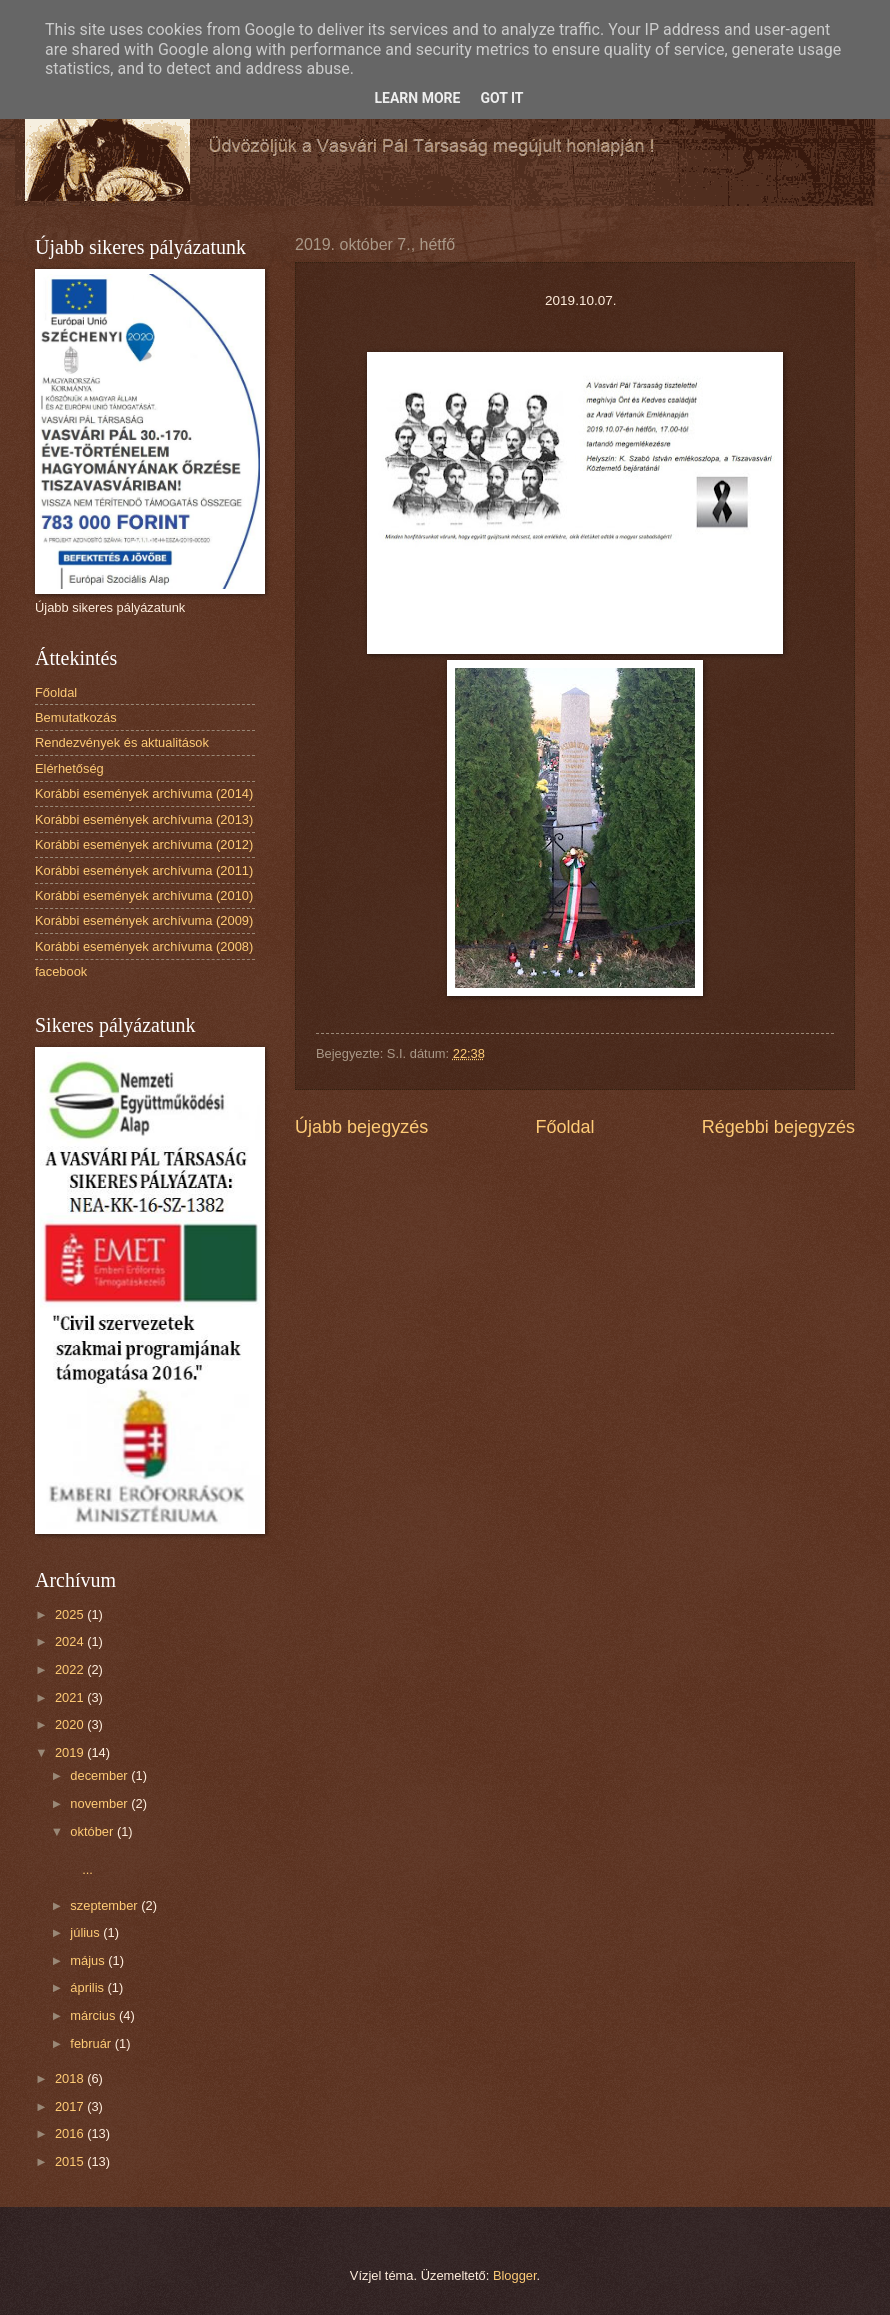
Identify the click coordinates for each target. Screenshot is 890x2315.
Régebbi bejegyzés (778, 1127)
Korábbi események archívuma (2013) (144, 819)
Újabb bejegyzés (361, 1127)
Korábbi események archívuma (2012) (144, 844)
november (100, 1803)
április (88, 1987)
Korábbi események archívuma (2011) (144, 870)
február (92, 2043)
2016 (71, 2133)
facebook (61, 971)
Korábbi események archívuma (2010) (144, 895)
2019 (71, 1752)
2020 (71, 1724)
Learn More (417, 98)
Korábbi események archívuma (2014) (144, 793)
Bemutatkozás (76, 717)
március (94, 2015)
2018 (71, 2078)
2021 (71, 1697)
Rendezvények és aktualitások (122, 742)
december (100, 1775)
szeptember (105, 1905)
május (89, 1960)
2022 (71, 1669)
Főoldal (564, 1127)
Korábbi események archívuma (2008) (144, 946)
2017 (71, 2106)
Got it (501, 98)
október (93, 1831)
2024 (71, 1641)
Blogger (515, 2275)
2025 (71, 1614)
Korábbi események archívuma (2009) (144, 920)
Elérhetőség (69, 768)
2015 (71, 2161)
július (86, 1932)
